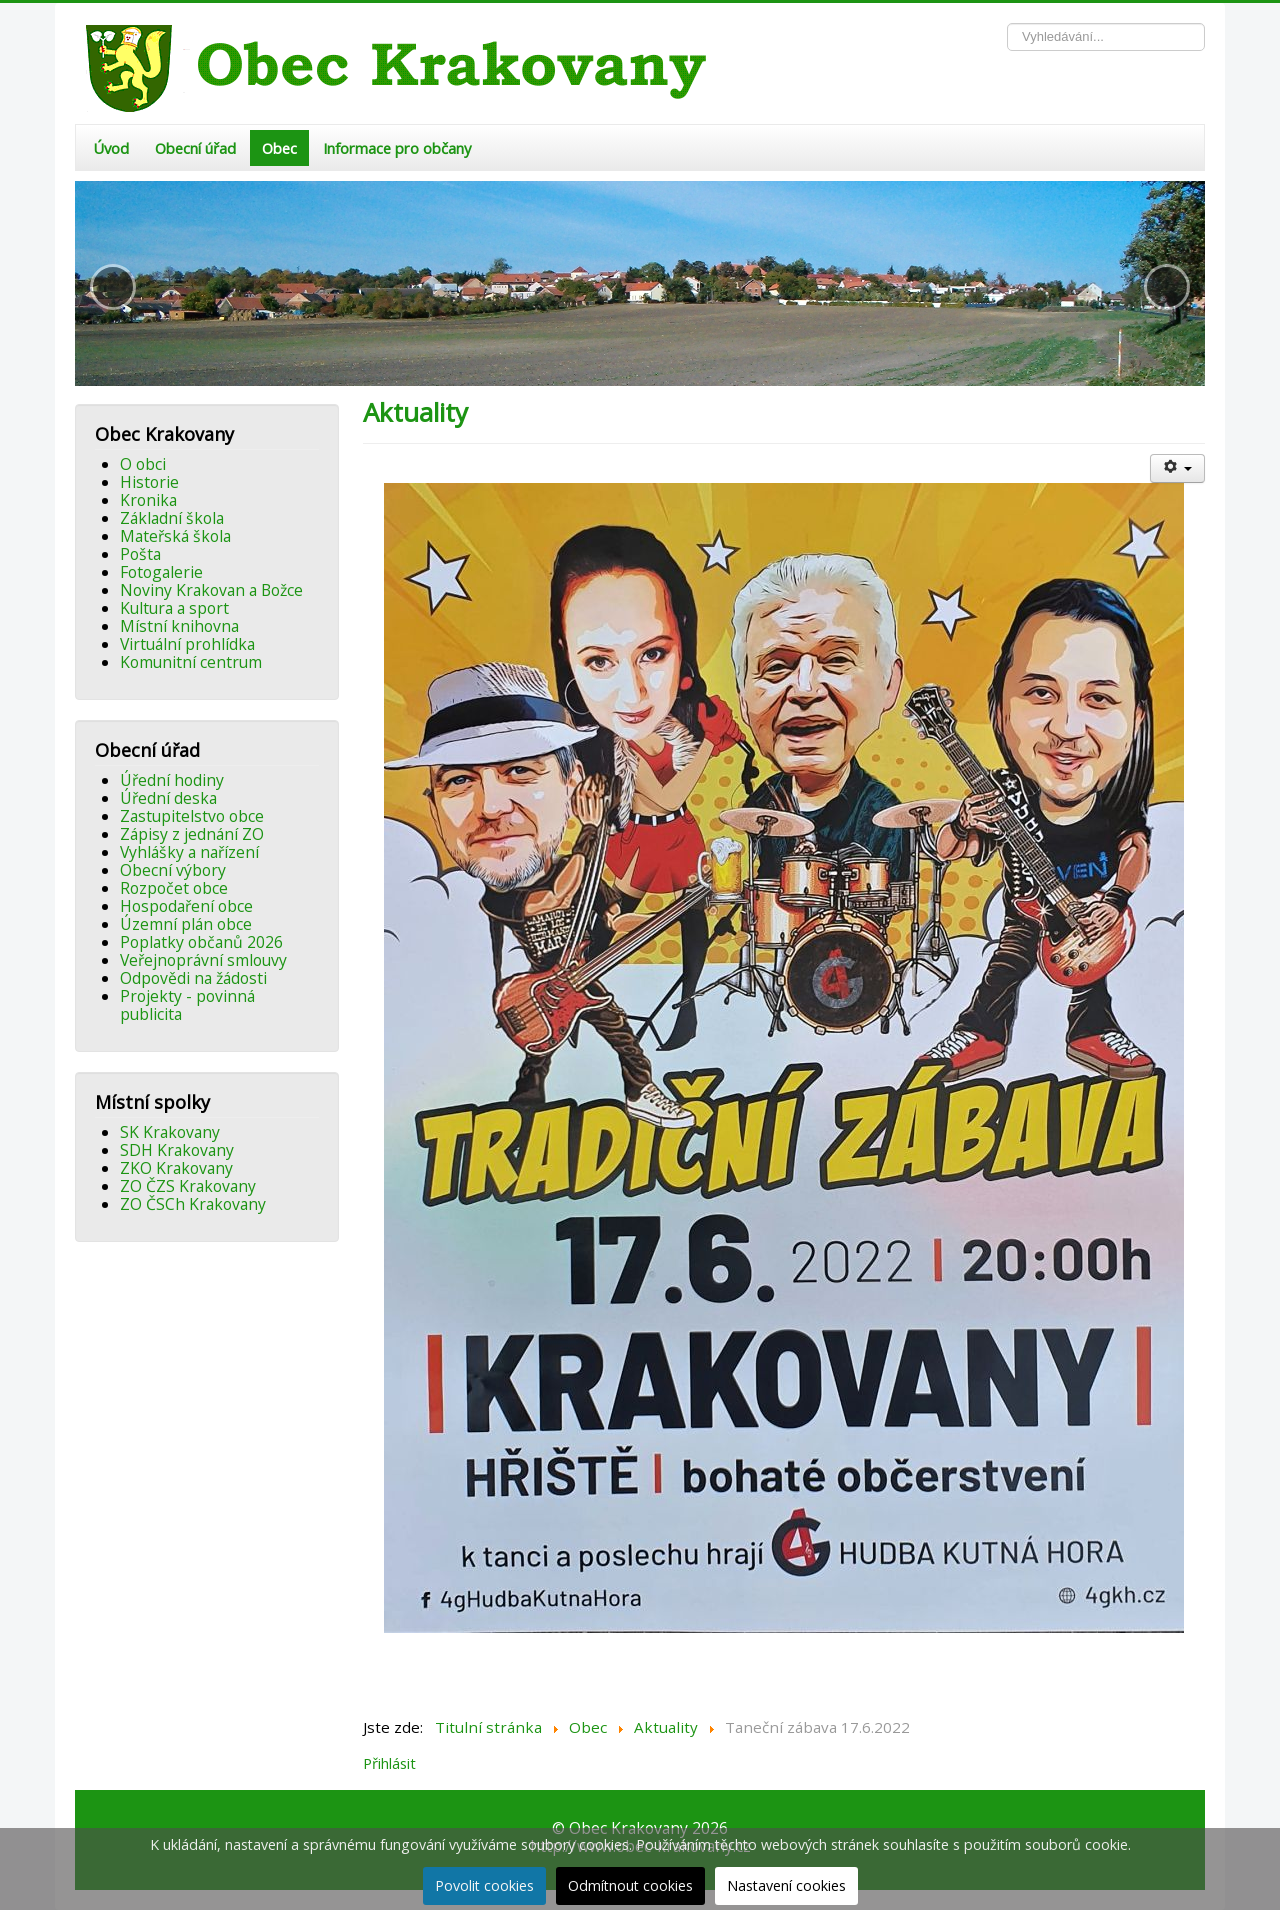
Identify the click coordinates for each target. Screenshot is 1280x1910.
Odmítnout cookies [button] (630, 1885)
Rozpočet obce (174, 888)
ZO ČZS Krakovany (188, 1186)
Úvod (111, 148)
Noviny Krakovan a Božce (211, 590)
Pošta (140, 554)
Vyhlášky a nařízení (189, 852)
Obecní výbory (173, 870)
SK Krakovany (170, 1132)
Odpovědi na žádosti (193, 978)
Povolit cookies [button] (484, 1885)
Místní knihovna (179, 626)
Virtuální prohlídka (187, 644)
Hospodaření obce (186, 906)
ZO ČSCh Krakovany (193, 1204)
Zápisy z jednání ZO (192, 834)
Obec (279, 148)
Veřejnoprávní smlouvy (203, 960)
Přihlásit (389, 1763)
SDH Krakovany (177, 1150)
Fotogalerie (161, 572)
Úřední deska (168, 798)
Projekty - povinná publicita (187, 1005)
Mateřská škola (175, 536)
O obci (143, 464)
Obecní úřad (195, 148)
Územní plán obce (186, 924)
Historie (149, 482)
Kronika (148, 500)
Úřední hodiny (172, 780)
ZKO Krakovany (176, 1168)
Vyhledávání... (1007, 23)
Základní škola (172, 518)
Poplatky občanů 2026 (201, 942)
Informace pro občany (397, 148)
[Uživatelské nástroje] (1177, 468)
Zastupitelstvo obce (192, 816)
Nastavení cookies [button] (786, 1885)
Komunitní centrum (191, 662)
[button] (113, 287)
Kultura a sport (174, 608)
